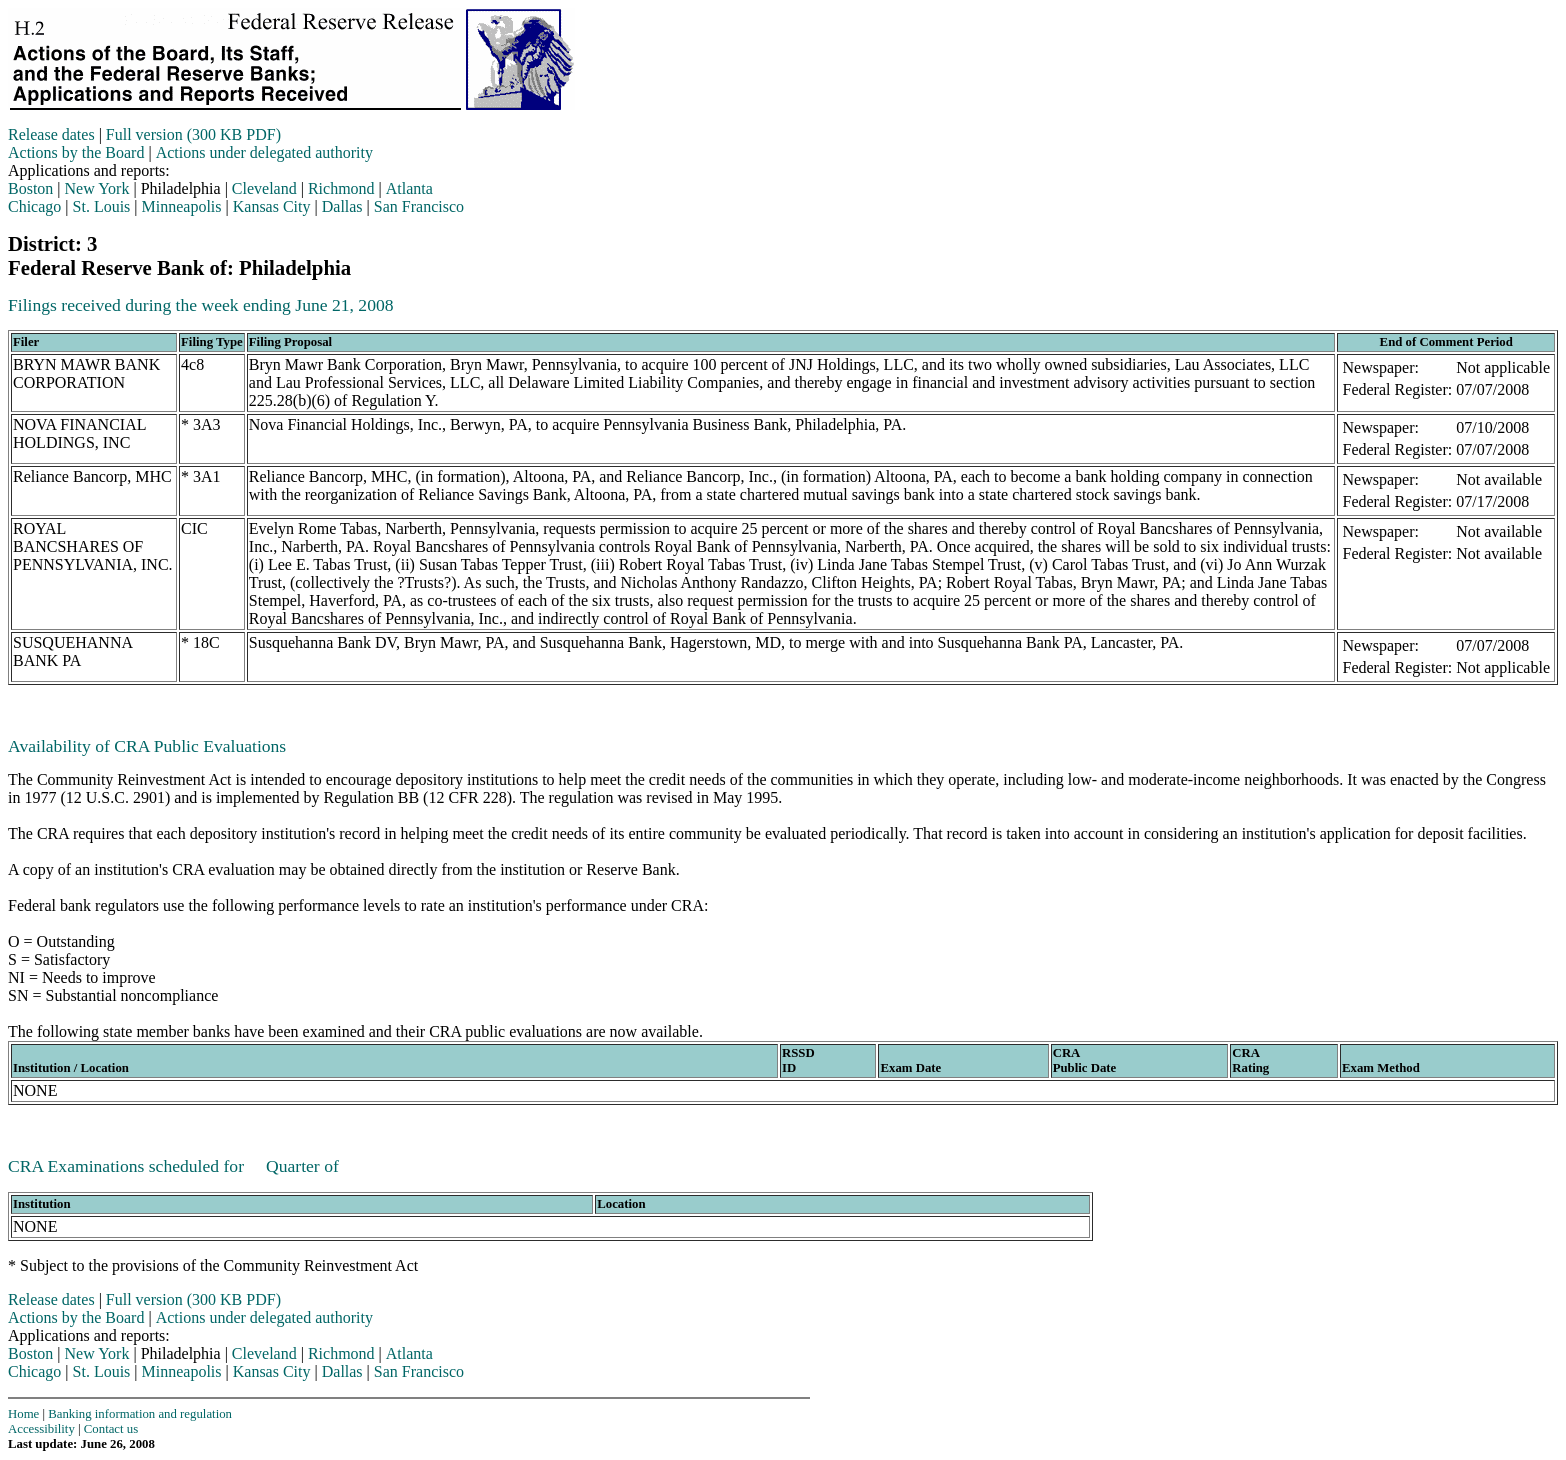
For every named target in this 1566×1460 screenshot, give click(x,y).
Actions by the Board (76, 152)
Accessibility (41, 1429)
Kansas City (272, 206)
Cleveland (264, 188)
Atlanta (409, 188)
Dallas (342, 206)
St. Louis (102, 206)
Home (23, 1414)
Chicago (34, 206)
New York (97, 188)
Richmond (341, 188)
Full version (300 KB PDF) (193, 134)
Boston (30, 188)
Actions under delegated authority (264, 152)
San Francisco (419, 206)
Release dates (51, 134)
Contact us (111, 1429)
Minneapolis (182, 206)
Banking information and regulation (140, 1414)
